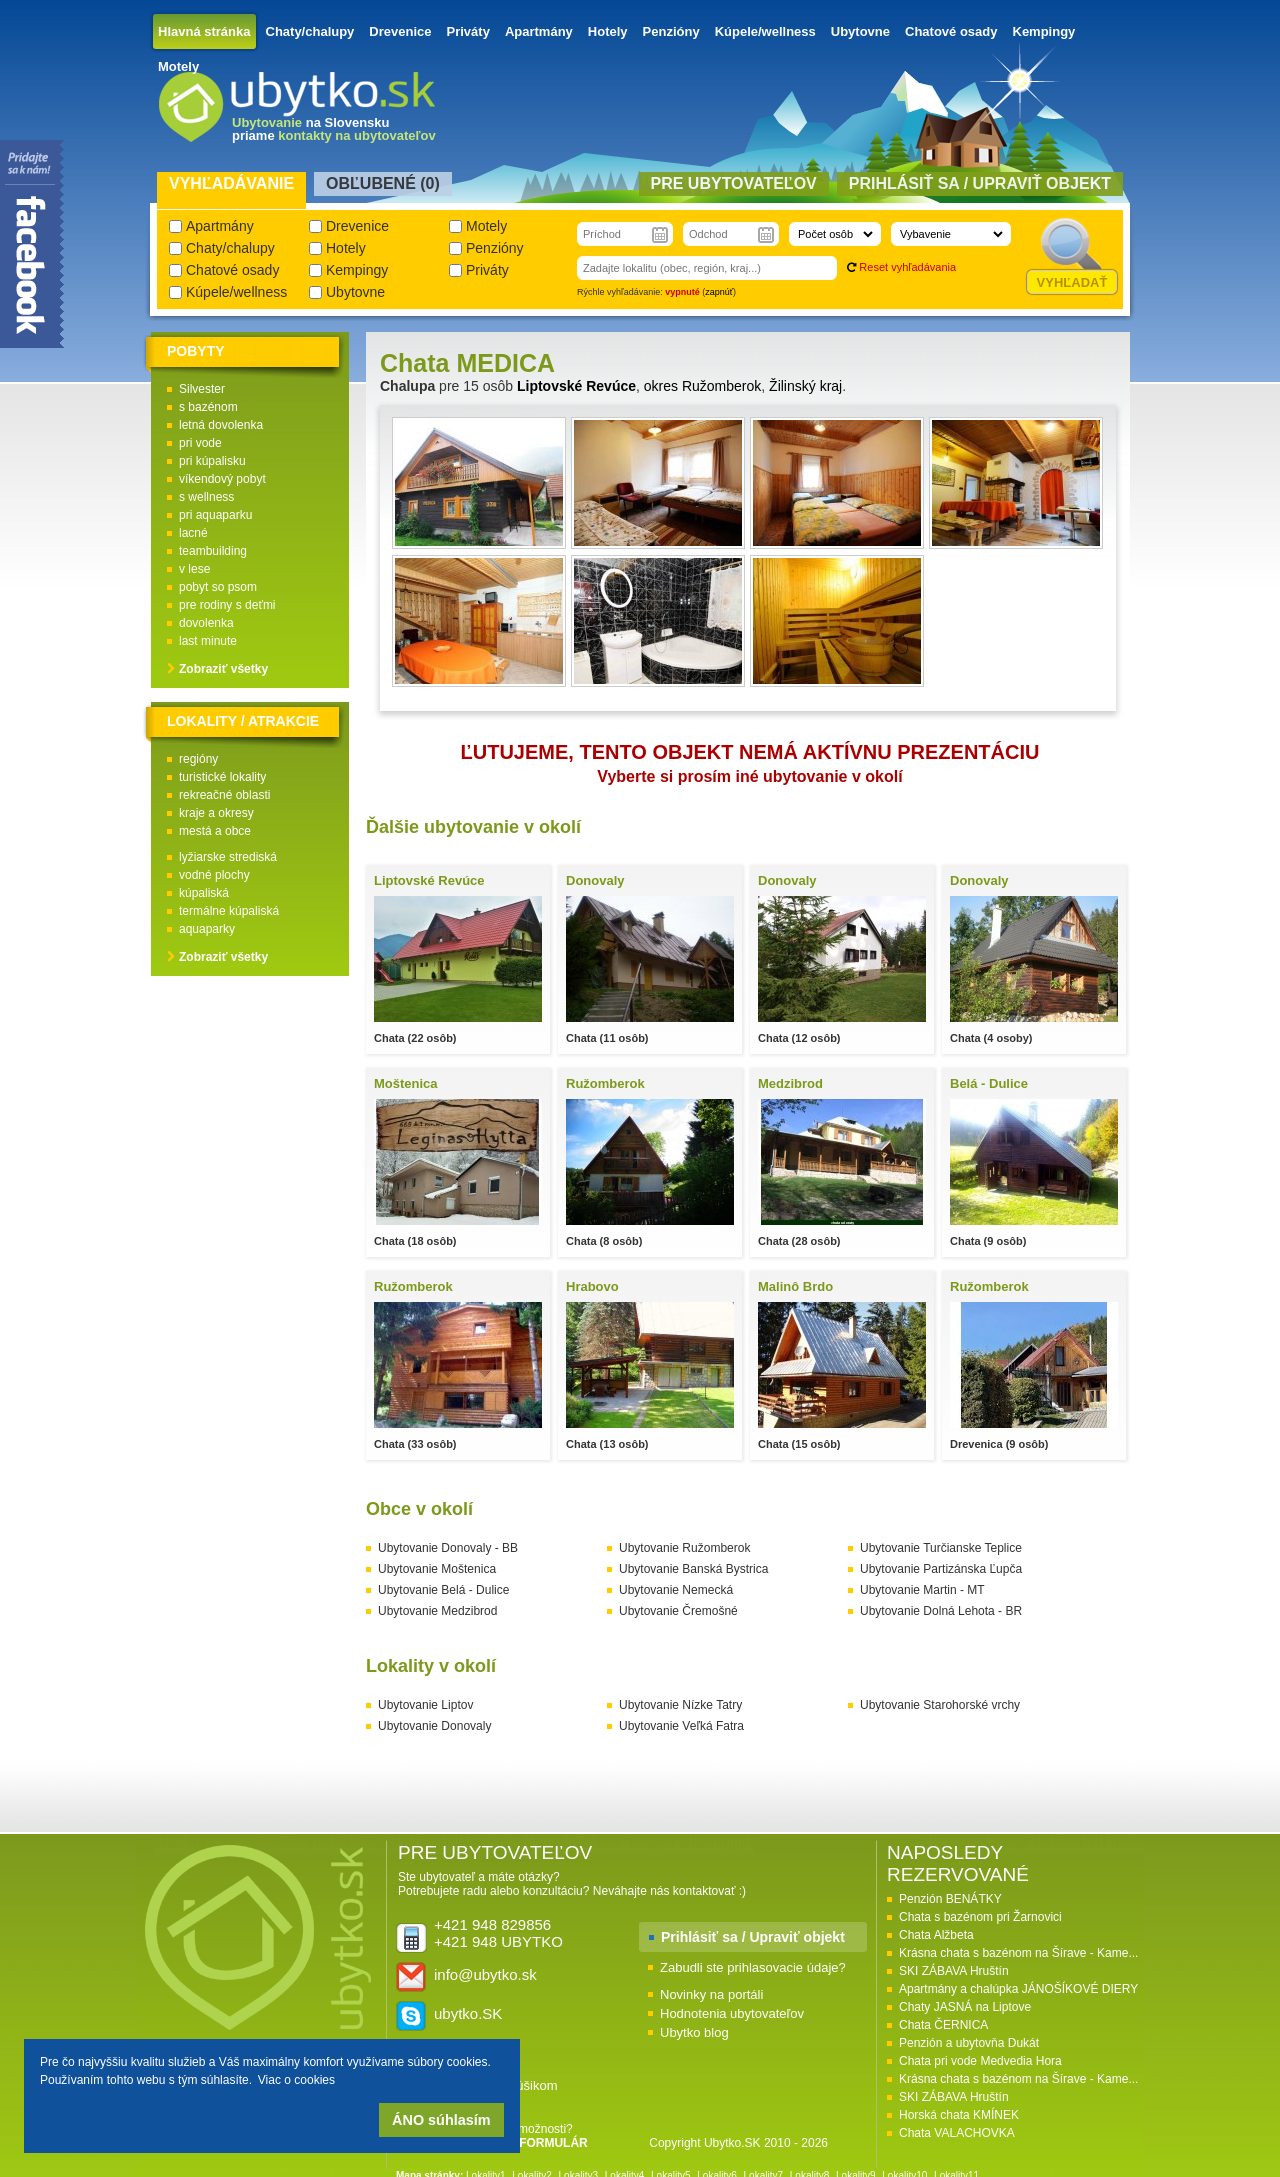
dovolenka (206, 623)
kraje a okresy (216, 813)
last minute (208, 641)
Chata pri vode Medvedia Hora (980, 2061)
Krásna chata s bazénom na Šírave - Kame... (1018, 1953)
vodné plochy (214, 875)
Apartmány (539, 31)
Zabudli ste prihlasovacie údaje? (753, 1967)
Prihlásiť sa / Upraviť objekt (753, 1937)
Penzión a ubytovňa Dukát (969, 2043)
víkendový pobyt (222, 479)
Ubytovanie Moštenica (437, 1569)
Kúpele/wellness (765, 31)
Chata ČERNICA (943, 2025)
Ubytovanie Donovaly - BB (448, 1548)
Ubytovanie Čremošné (678, 1611)
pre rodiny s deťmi (227, 605)
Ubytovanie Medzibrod (437, 1611)
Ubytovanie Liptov (425, 1705)
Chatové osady (951, 31)
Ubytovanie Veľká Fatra (681, 1726)
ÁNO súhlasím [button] (441, 2120)
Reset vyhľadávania (907, 267)
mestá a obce (215, 831)
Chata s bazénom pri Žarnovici (980, 1917)
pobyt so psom (218, 587)
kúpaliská (204, 893)
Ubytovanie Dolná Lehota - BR (941, 1611)
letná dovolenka (221, 425)
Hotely (608, 31)
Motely (178, 66)
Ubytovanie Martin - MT (922, 1590)
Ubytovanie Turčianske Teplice (941, 1548)
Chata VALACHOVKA (957, 2133)
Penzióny (671, 31)
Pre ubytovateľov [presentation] (734, 183)
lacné (193, 533)
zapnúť (719, 292)
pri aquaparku (215, 515)
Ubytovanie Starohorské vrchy (940, 1705)
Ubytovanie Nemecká (676, 1590)
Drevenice (400, 31)
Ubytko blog (694, 2032)
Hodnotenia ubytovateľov (732, 2013)
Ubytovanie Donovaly (434, 1726)
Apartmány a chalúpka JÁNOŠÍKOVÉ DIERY (1018, 1989)
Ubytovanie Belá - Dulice (443, 1590)
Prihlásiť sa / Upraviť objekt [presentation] (980, 183)
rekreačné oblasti (224, 795)
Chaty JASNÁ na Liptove (965, 2007)
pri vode (200, 443)
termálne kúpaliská (229, 911)
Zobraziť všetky (223, 669)
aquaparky (207, 929)
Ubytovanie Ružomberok (684, 1548)
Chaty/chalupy (310, 31)
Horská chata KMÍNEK (959, 2115)
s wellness (206, 497)
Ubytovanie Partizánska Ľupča (941, 1569)
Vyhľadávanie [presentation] (231, 183)
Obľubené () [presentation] (383, 183)
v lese (194, 569)
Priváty (468, 31)
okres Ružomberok (703, 386)
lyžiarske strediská (228, 857)
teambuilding (213, 551)
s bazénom (208, 407)
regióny (198, 759)
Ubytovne (860, 31)
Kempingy (1044, 31)
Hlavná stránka (204, 31)
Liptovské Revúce (576, 386)
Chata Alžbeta (936, 1935)
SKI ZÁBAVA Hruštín (954, 1971)
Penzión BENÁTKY (950, 1899)
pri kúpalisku (212, 461)
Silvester (202, 389)
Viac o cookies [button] (296, 2080)
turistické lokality (222, 777)
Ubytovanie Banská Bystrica (693, 1569)
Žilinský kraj (805, 386)
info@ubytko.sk (485, 1974)
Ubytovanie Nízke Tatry (680, 1705)
